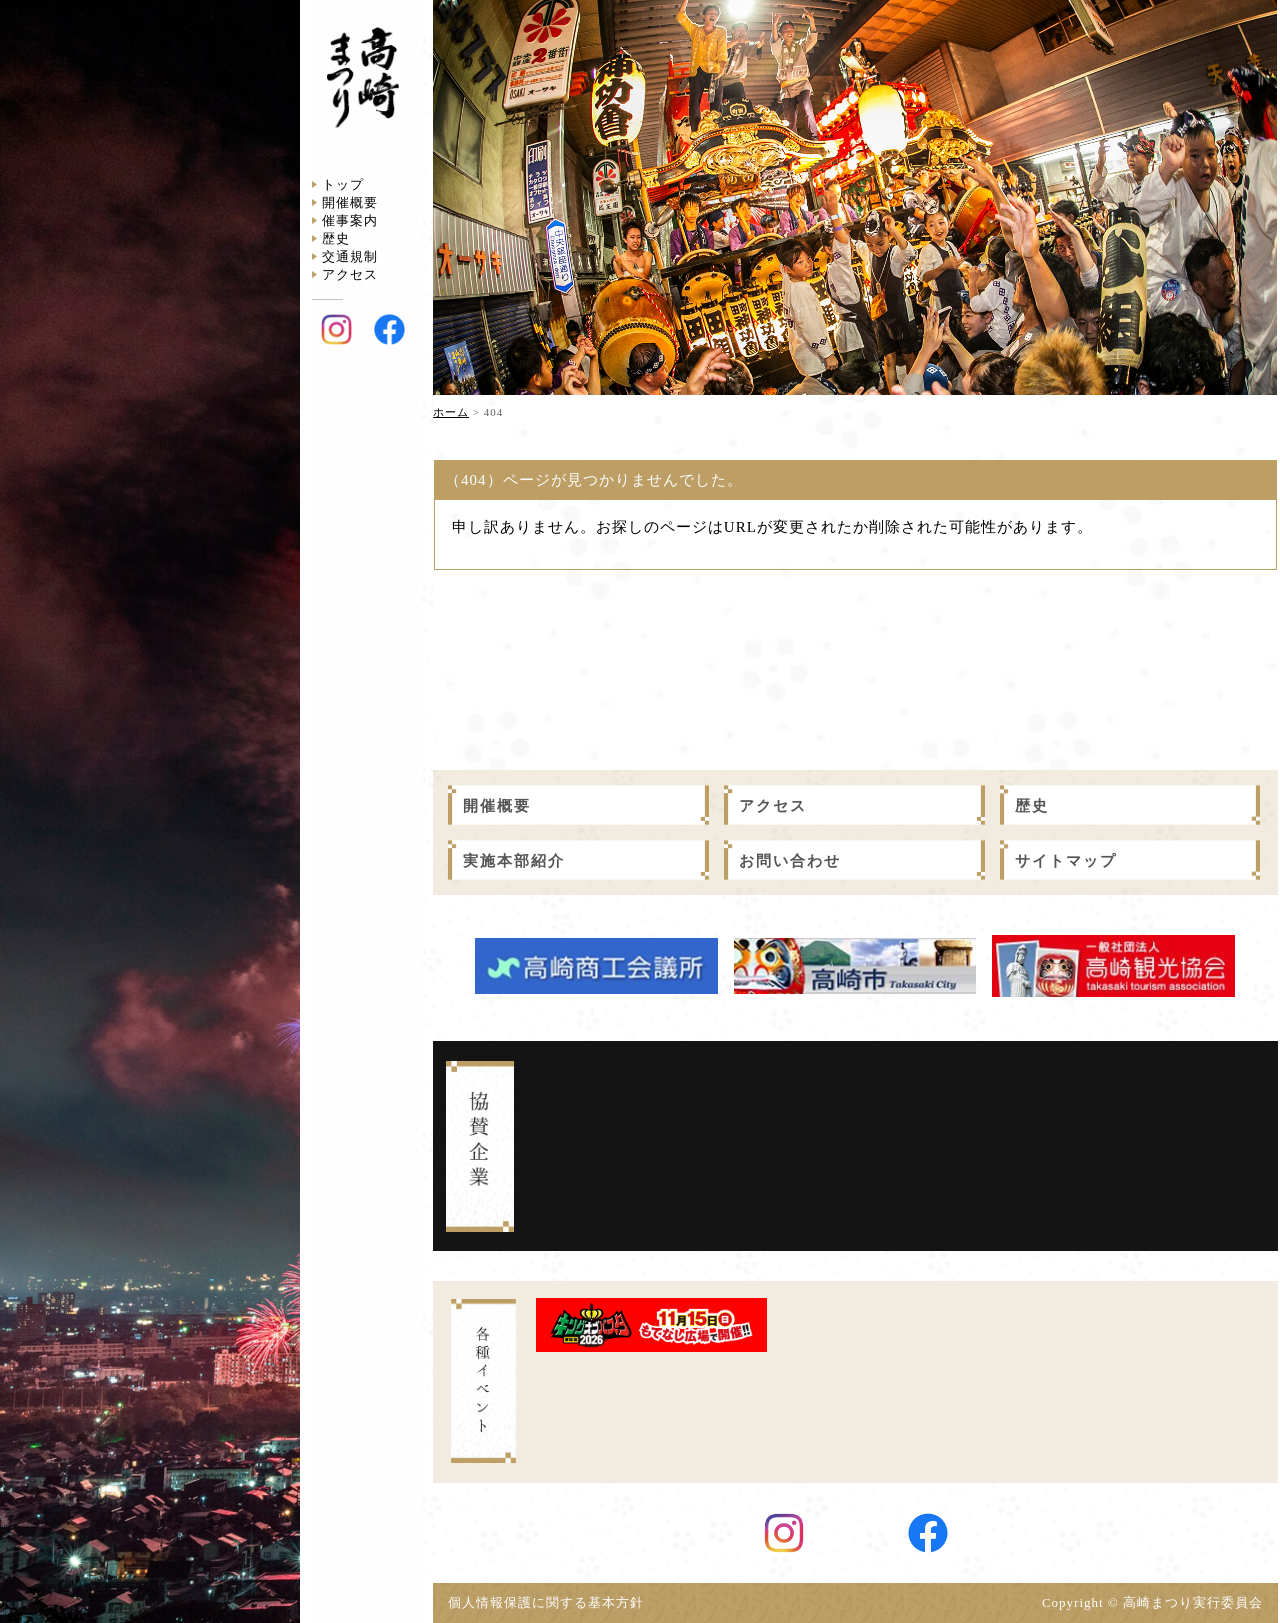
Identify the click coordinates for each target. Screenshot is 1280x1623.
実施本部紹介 (514, 860)
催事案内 (350, 220)
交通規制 (350, 256)
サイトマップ (1066, 860)
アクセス (350, 274)
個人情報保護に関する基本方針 (553, 1602)
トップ (343, 184)
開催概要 (350, 202)
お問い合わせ (790, 860)
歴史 (336, 238)
